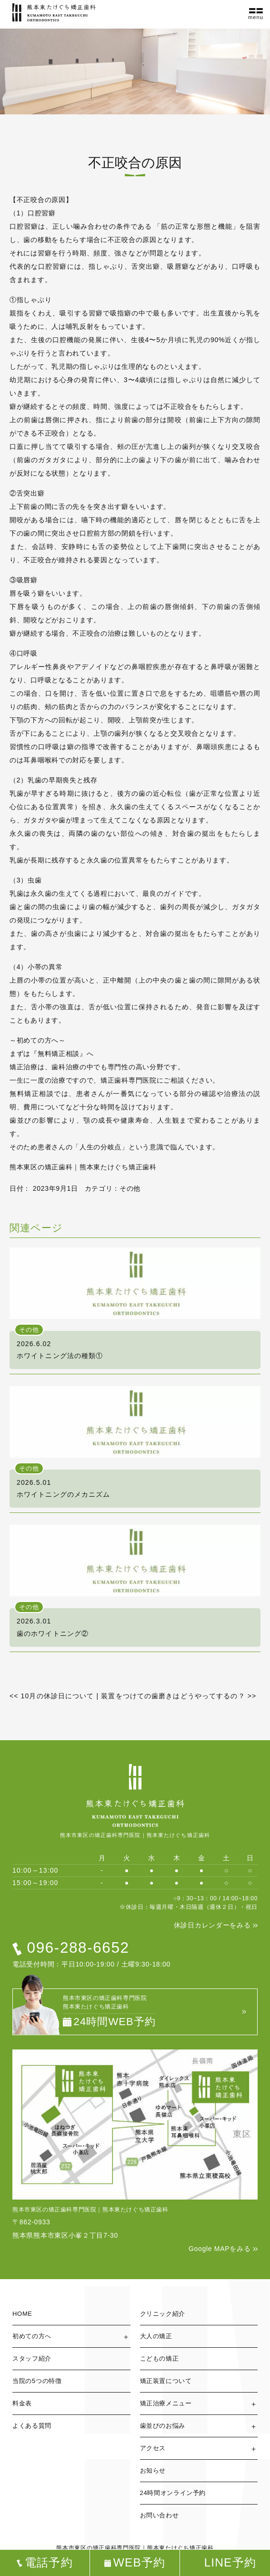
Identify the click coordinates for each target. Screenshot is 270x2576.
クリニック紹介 (163, 2313)
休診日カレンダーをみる (212, 1925)
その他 (130, 1188)
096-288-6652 (78, 1947)
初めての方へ (31, 2336)
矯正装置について (166, 2380)
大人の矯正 (156, 2336)
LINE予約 (230, 2562)
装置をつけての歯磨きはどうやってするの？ (178, 1696)
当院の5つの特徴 (36, 2380)
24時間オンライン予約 (173, 2492)
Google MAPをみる (219, 2248)
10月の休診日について (52, 1696)
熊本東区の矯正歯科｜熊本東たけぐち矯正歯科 (83, 1167)
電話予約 (48, 2562)
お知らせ (153, 2470)
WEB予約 (139, 2562)
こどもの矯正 (159, 2358)
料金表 (22, 2403)
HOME (22, 2313)
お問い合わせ (159, 2515)
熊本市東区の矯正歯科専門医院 (98, 2548)
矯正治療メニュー (166, 2403)
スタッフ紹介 (31, 2358)
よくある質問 (31, 2425)
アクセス (153, 2448)
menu (255, 17)
